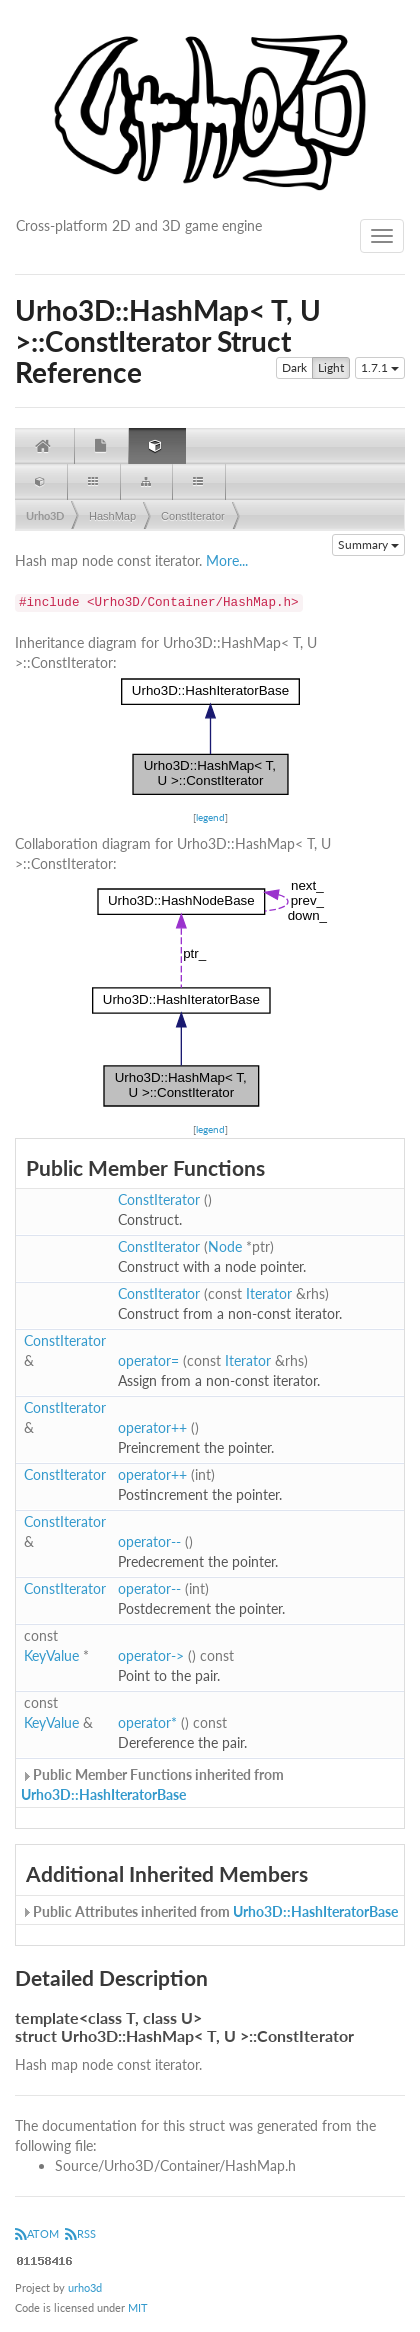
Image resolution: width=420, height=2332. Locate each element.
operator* (147, 1722)
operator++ (152, 1427)
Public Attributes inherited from (209, 1911)
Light (331, 368)
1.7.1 (380, 367)
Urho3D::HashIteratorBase (103, 1794)
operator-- (149, 1541)
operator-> (151, 1655)
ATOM (37, 2233)
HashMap (112, 516)
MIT (138, 2307)
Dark (294, 368)
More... (227, 560)
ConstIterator (193, 516)
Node (225, 1246)
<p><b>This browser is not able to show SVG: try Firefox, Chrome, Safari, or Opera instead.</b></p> (210, 737)
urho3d (85, 2287)
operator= (148, 1360)
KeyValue (51, 1655)
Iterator (269, 1293)
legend (210, 817)
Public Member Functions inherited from (152, 1784)
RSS (80, 2233)
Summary (368, 544)
